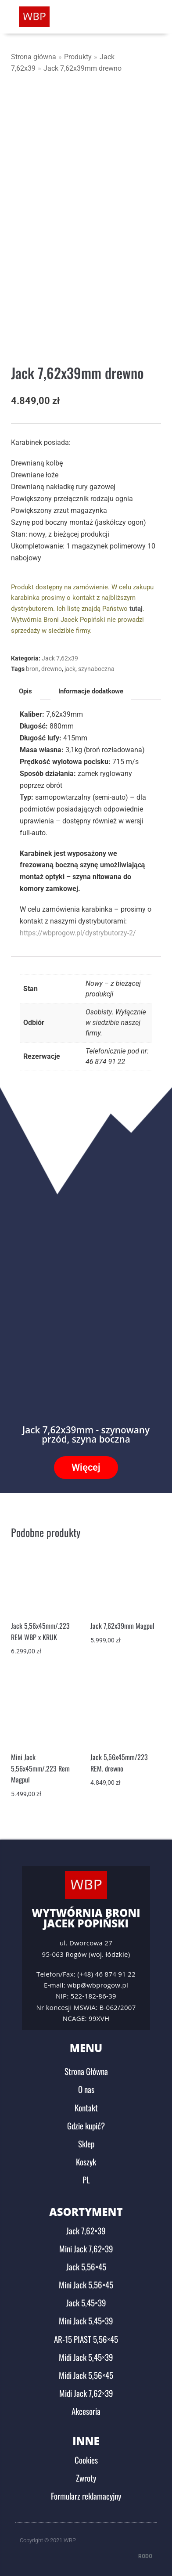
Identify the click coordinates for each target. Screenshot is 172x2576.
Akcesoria (86, 2411)
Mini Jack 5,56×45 (86, 2284)
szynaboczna (96, 668)
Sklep (86, 2143)
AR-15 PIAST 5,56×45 (86, 2339)
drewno (51, 668)
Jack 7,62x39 (60, 658)
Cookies (86, 2459)
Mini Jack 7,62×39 (86, 2248)
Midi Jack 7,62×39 (86, 2393)
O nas (86, 2089)
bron (32, 668)
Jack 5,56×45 (86, 2266)
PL (86, 2179)
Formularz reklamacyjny (86, 2495)
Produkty (78, 57)
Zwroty (86, 2477)
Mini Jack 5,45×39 (86, 2320)
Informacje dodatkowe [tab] (90, 691)
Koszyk (86, 2161)
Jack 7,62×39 (86, 2230)
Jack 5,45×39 (86, 2302)
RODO (145, 2556)
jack (69, 668)
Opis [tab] (25, 691)
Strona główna (33, 57)
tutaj (136, 609)
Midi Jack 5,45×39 (86, 2357)
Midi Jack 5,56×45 (86, 2375)
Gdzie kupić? (86, 2125)
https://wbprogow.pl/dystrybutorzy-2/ (78, 933)
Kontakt (86, 2107)
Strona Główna (86, 2071)
